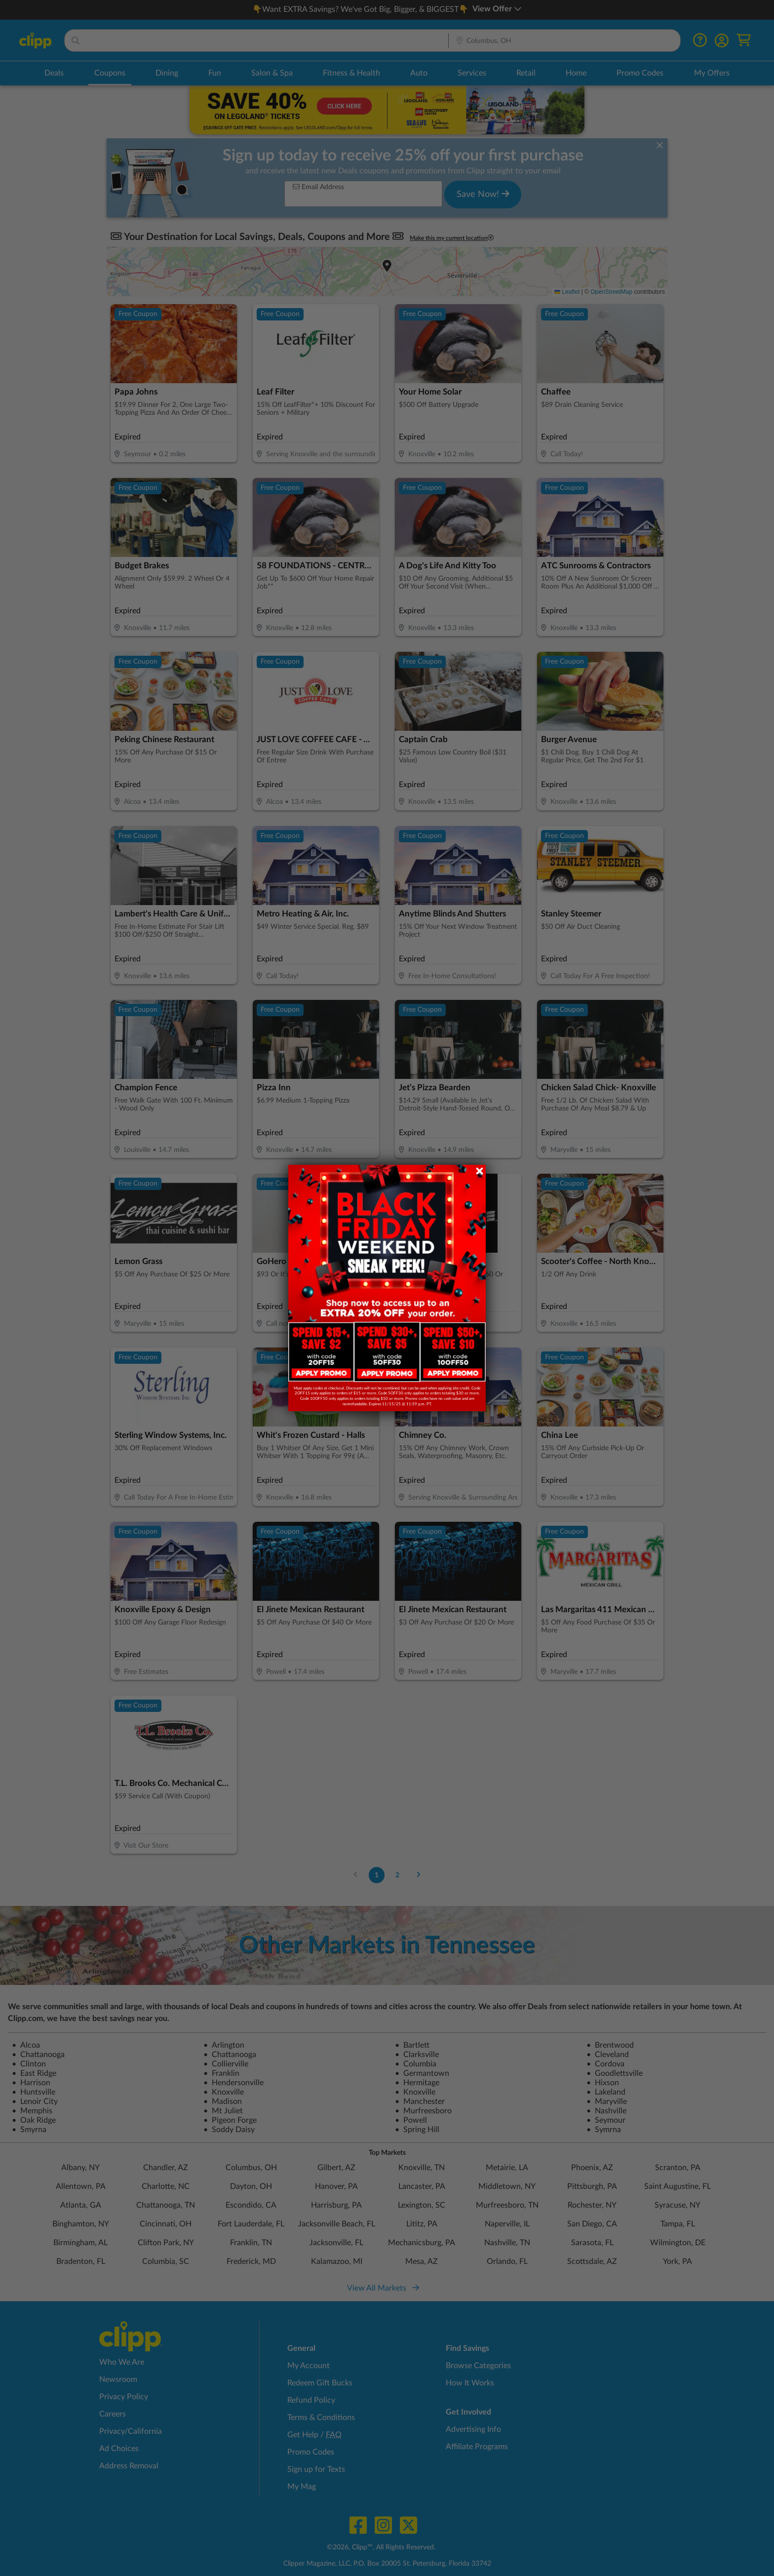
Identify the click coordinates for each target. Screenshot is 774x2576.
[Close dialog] (479, 1171)
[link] (321, 1352)
